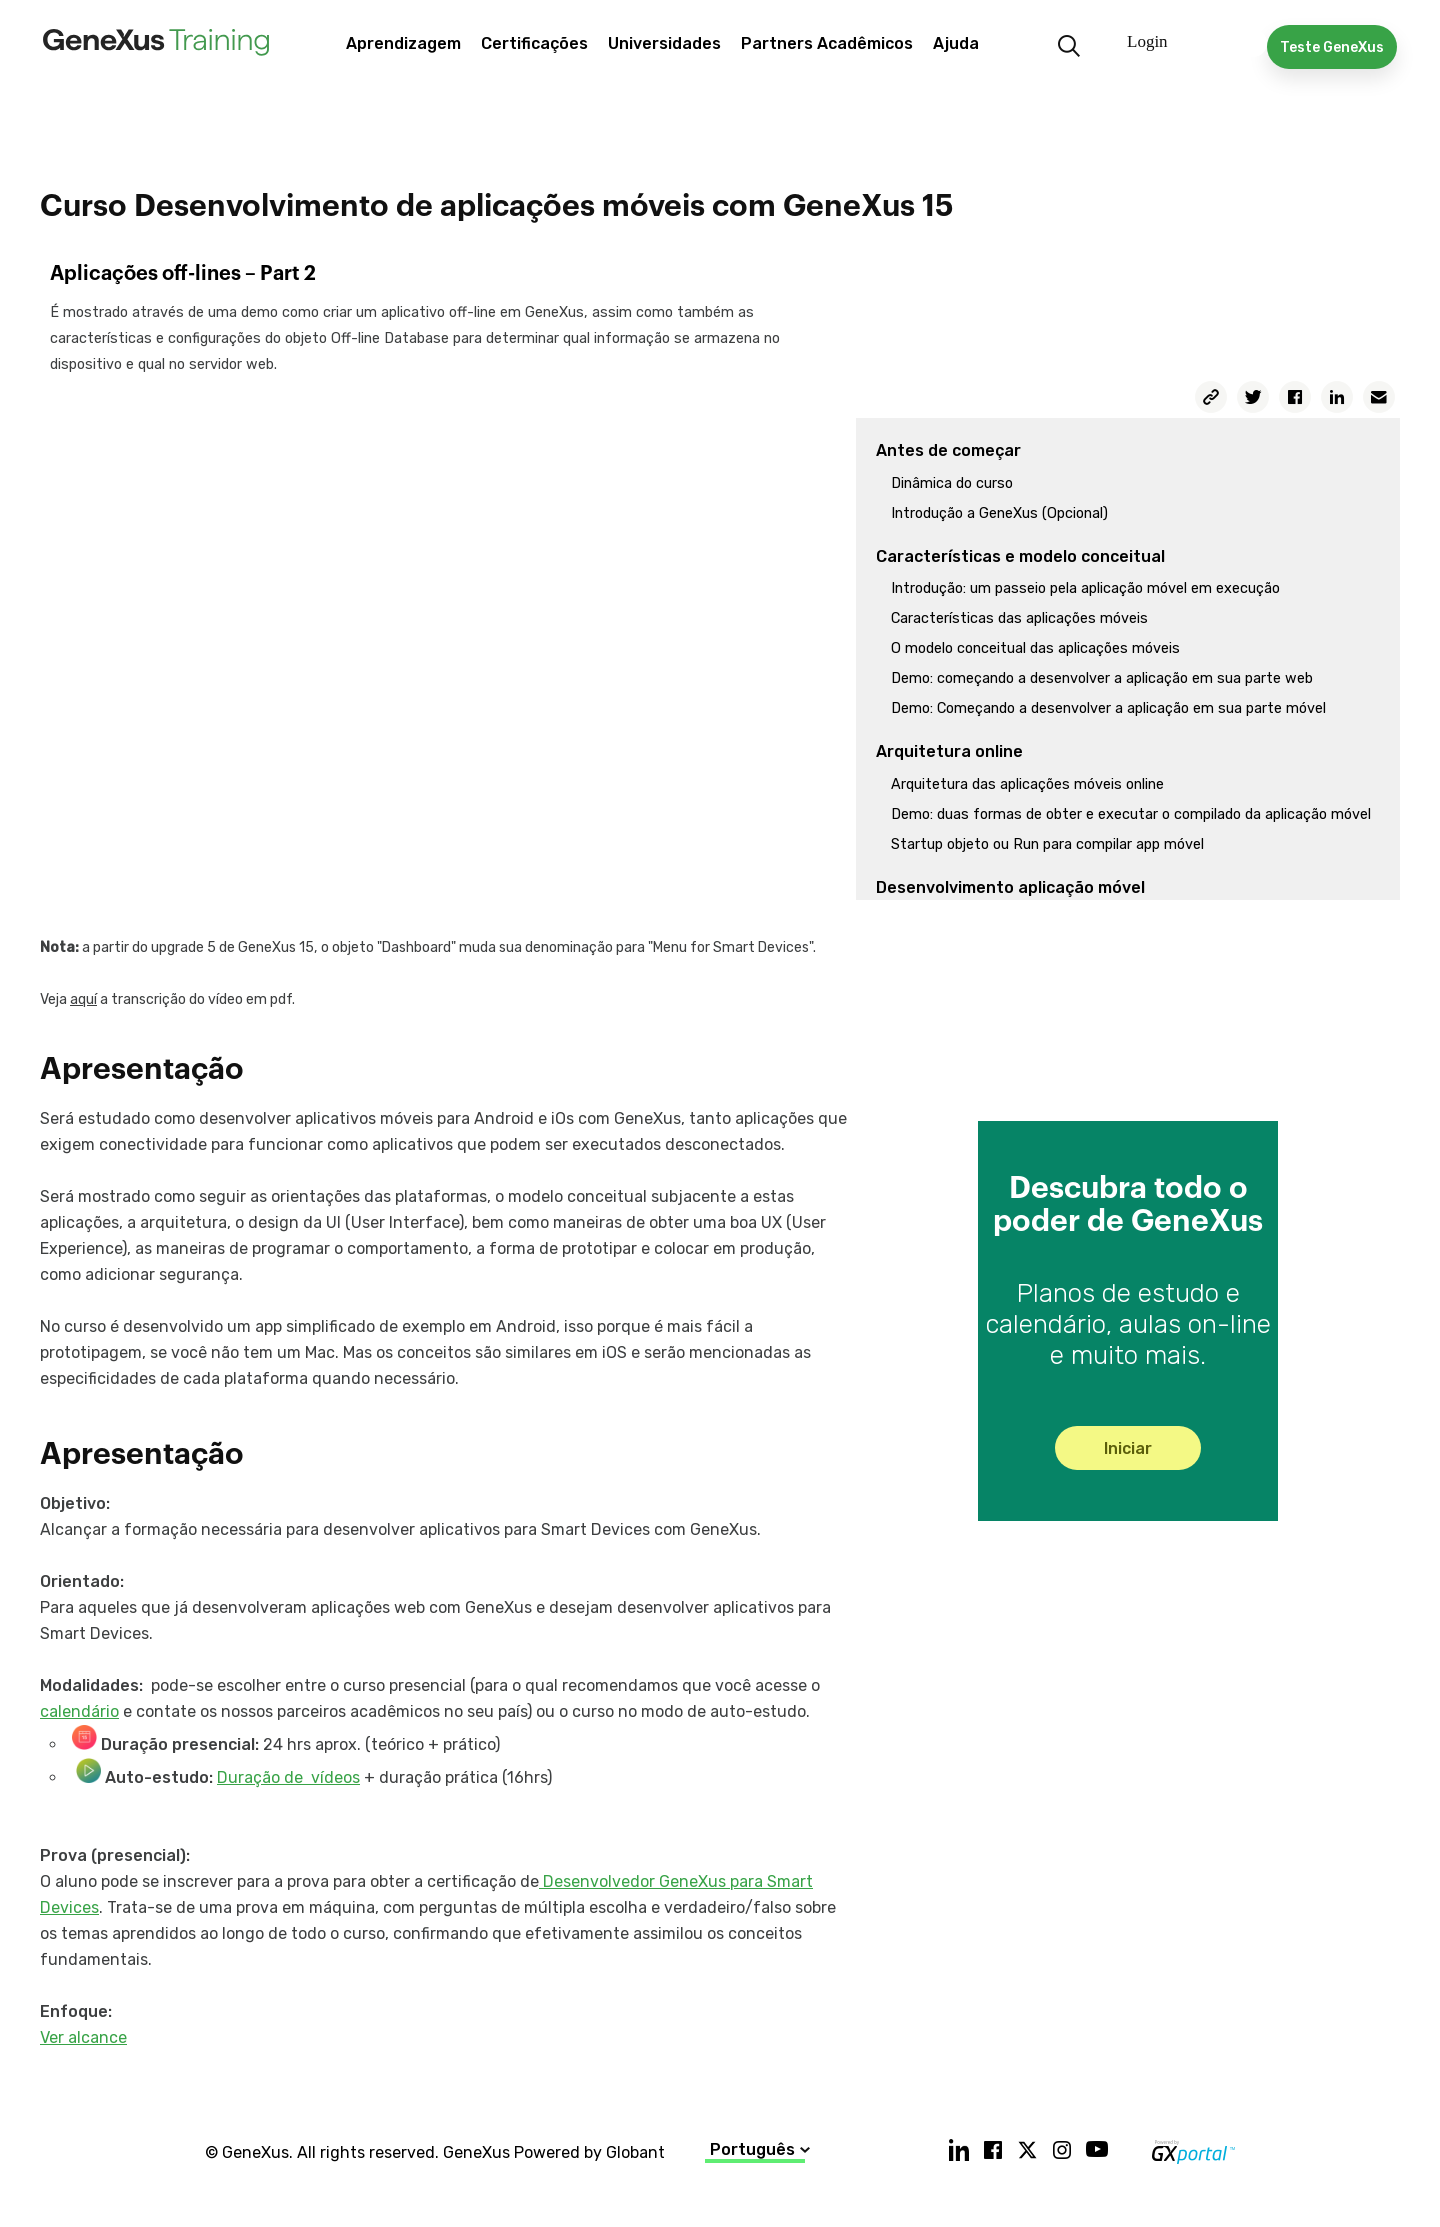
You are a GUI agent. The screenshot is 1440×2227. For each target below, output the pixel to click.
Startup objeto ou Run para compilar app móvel (1047, 844)
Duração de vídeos (288, 1777)
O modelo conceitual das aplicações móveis (1035, 648)
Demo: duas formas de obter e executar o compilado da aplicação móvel (1131, 814)
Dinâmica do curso (952, 483)
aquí (83, 999)
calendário (79, 1711)
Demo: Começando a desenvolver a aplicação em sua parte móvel (1108, 708)
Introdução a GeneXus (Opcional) (999, 513)
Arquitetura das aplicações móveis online (1027, 784)
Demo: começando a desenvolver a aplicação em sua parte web (1102, 678)
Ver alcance (83, 2037)
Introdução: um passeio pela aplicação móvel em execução (1085, 588)
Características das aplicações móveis (1019, 618)
